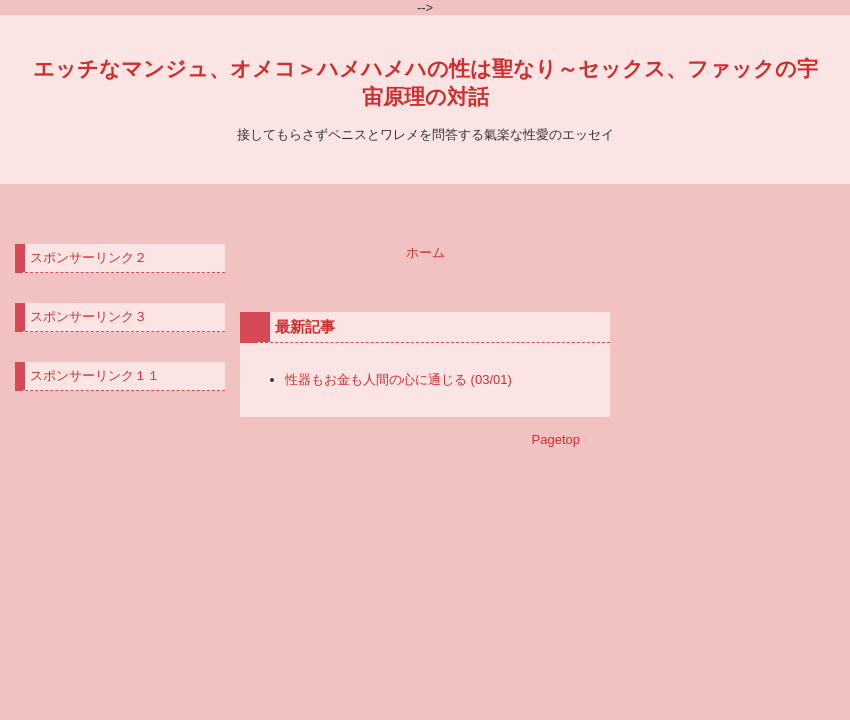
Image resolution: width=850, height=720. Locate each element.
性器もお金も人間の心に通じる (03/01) (398, 379)
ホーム (425, 252)
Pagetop (556, 439)
